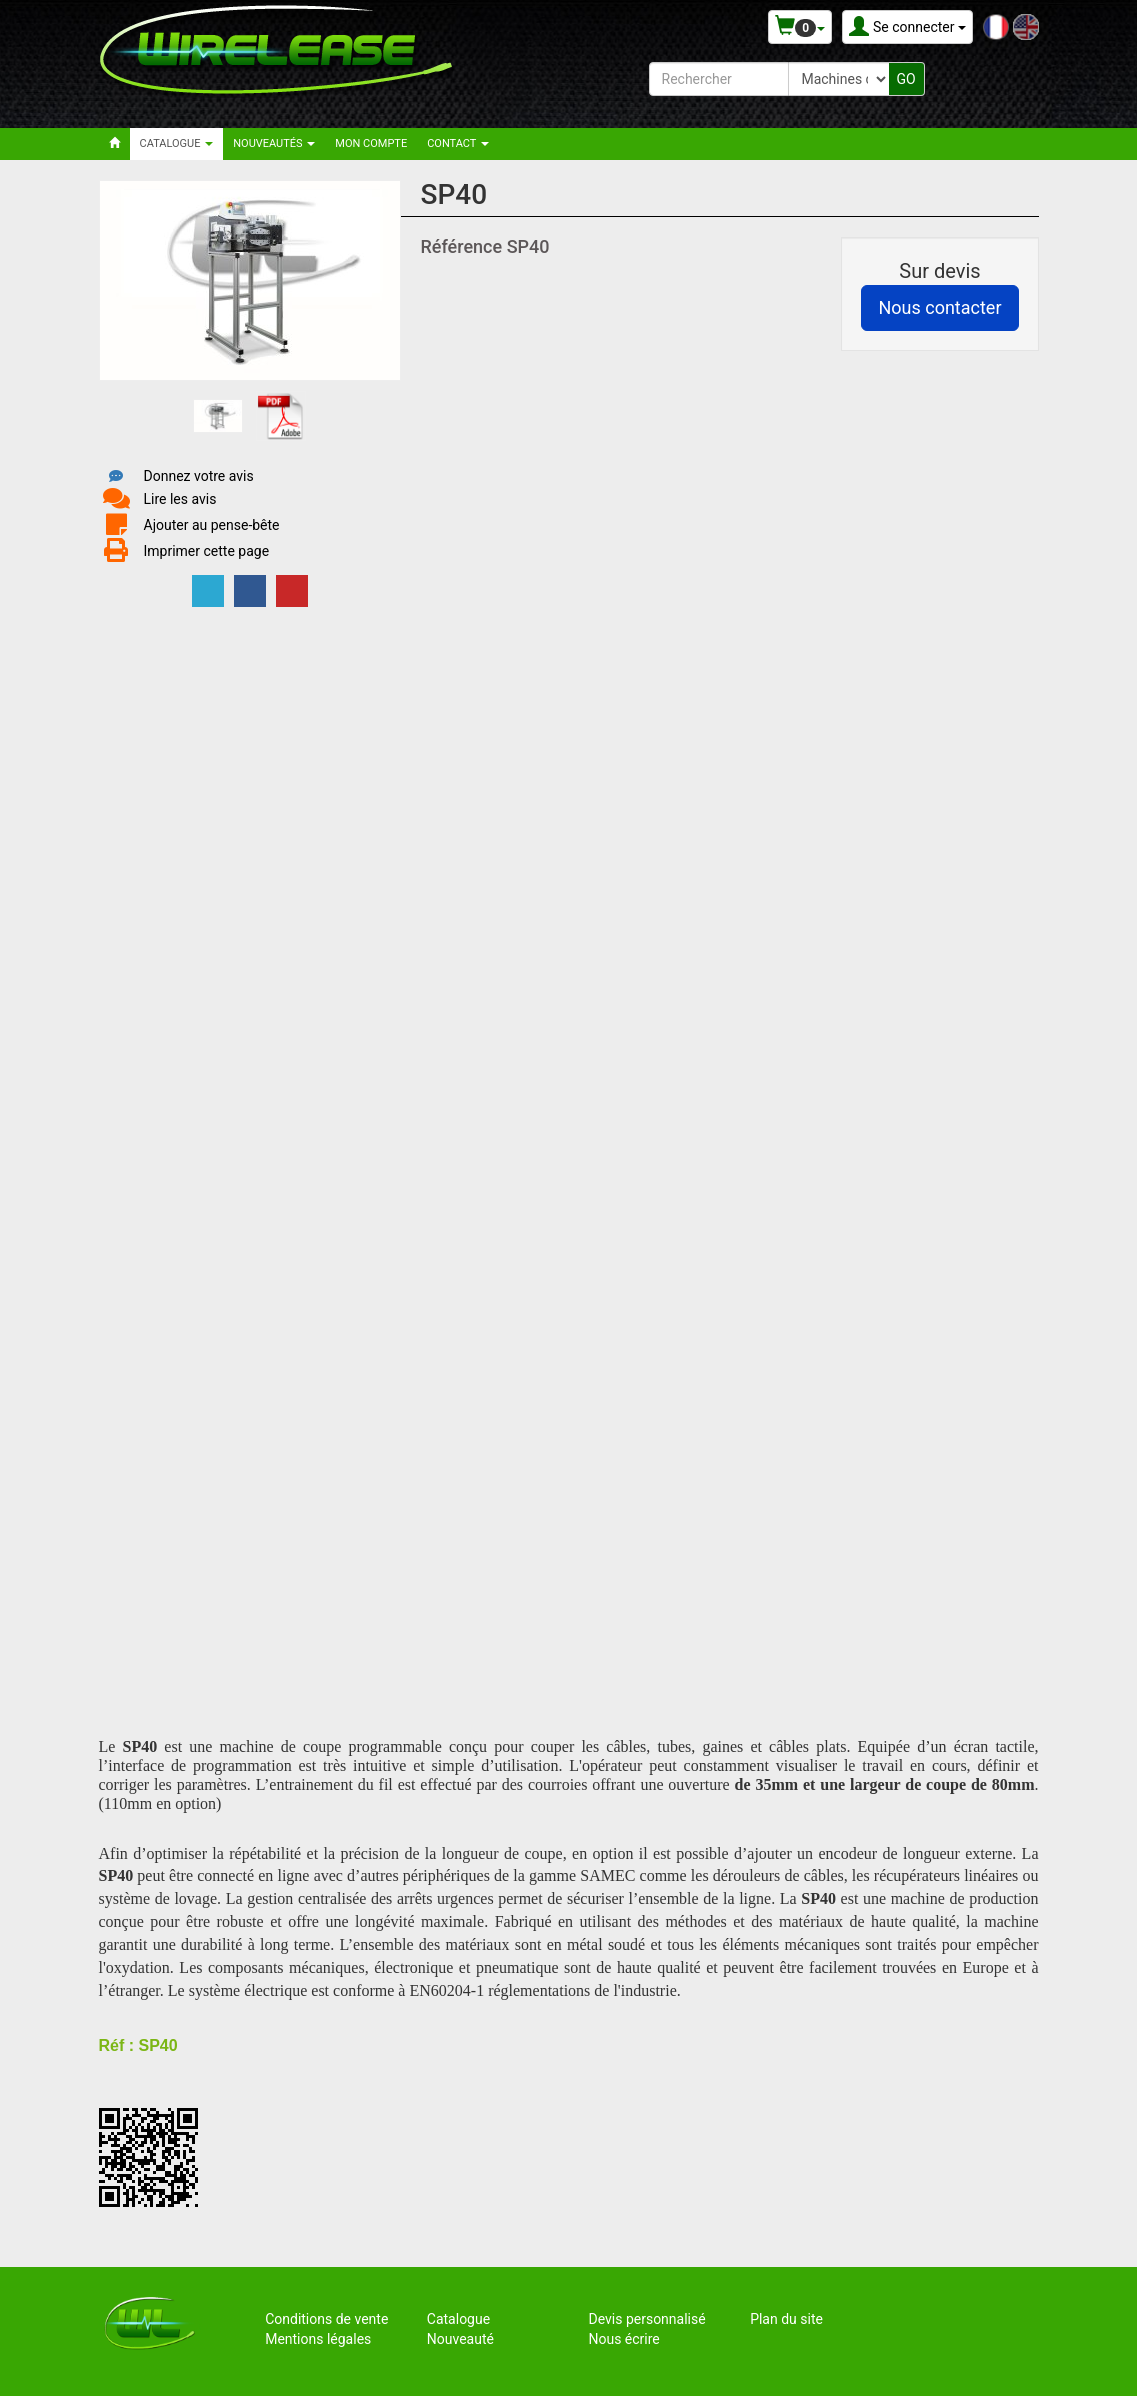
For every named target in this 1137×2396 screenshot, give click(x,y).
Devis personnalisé (646, 2319)
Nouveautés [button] (274, 143)
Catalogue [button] (177, 143)
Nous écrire (623, 2339)
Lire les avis (180, 499)
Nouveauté (460, 2339)
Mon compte (371, 143)
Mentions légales (318, 2339)
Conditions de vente (326, 2319)
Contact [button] (458, 143)
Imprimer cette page (207, 551)
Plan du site (786, 2319)
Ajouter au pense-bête (212, 525)
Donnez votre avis (199, 476)
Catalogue (458, 2319)
